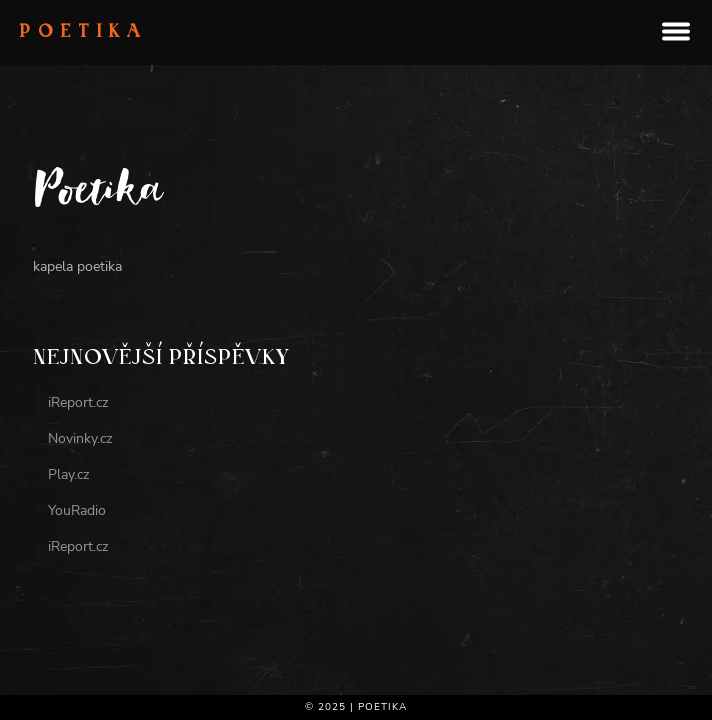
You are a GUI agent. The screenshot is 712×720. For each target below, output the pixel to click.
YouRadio (77, 510)
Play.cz (68, 474)
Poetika (84, 33)
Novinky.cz (80, 438)
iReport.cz (78, 402)
